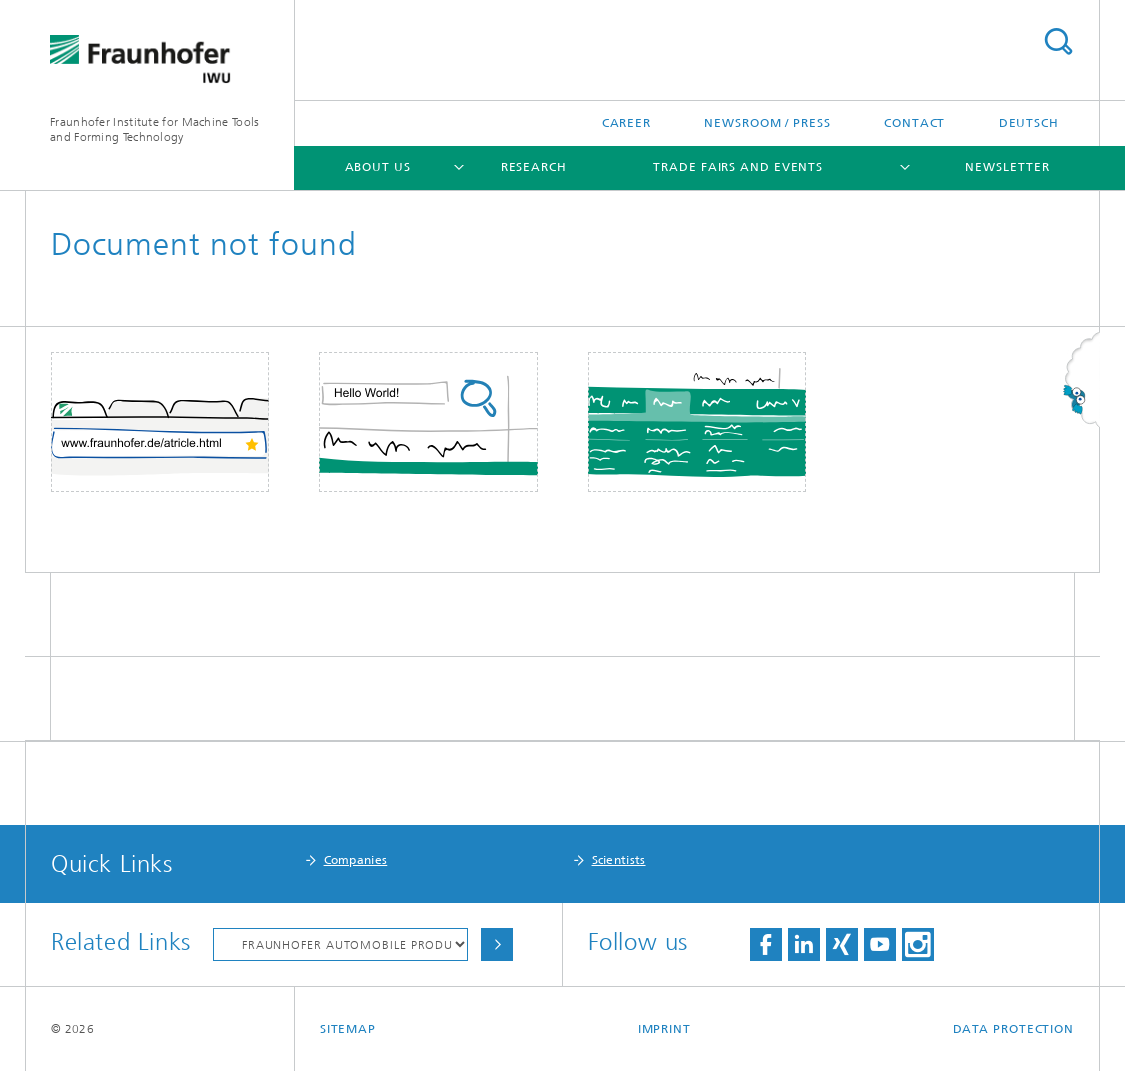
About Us (378, 167)
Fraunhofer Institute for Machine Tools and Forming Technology (154, 129)
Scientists (619, 860)
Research (534, 167)
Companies (356, 860)
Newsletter (1007, 167)
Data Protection (1014, 1029)
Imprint (664, 1029)
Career (626, 123)
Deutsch (1029, 123)
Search (1058, 41)
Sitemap (348, 1029)
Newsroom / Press (767, 123)
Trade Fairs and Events (738, 167)
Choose (497, 944)
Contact (914, 123)
